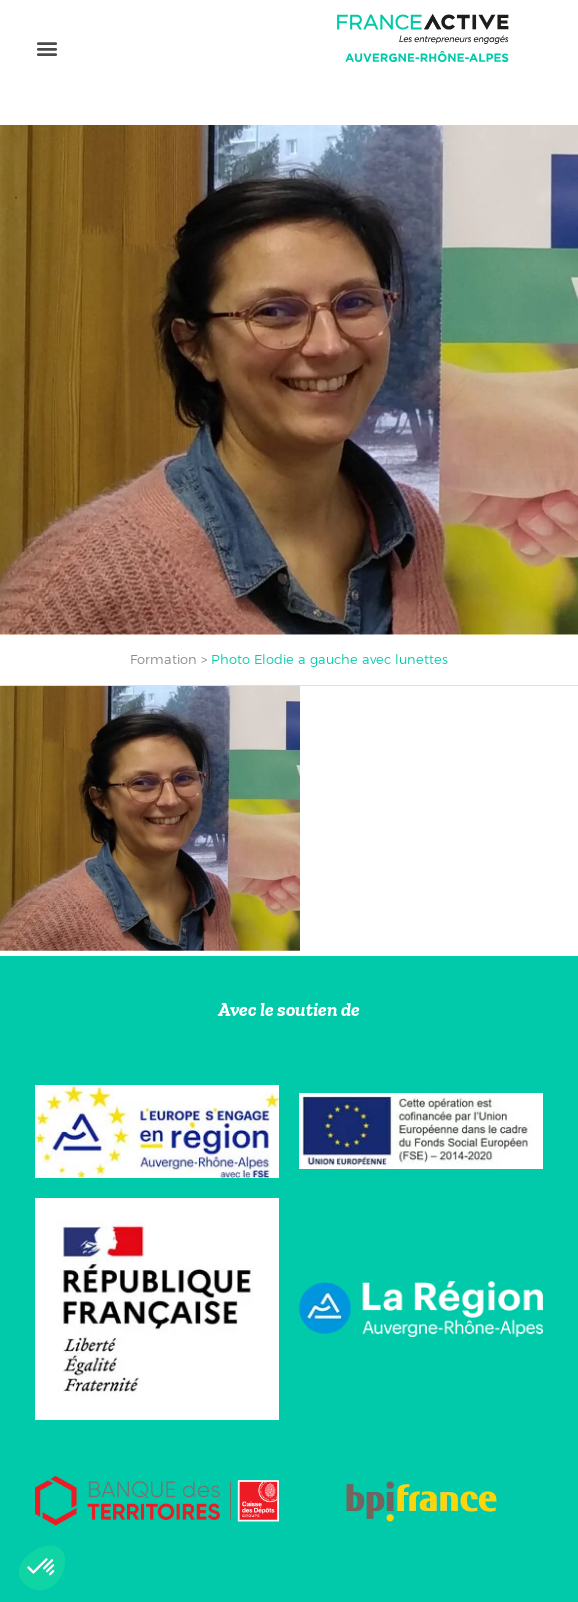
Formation (163, 659)
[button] (46, 47)
